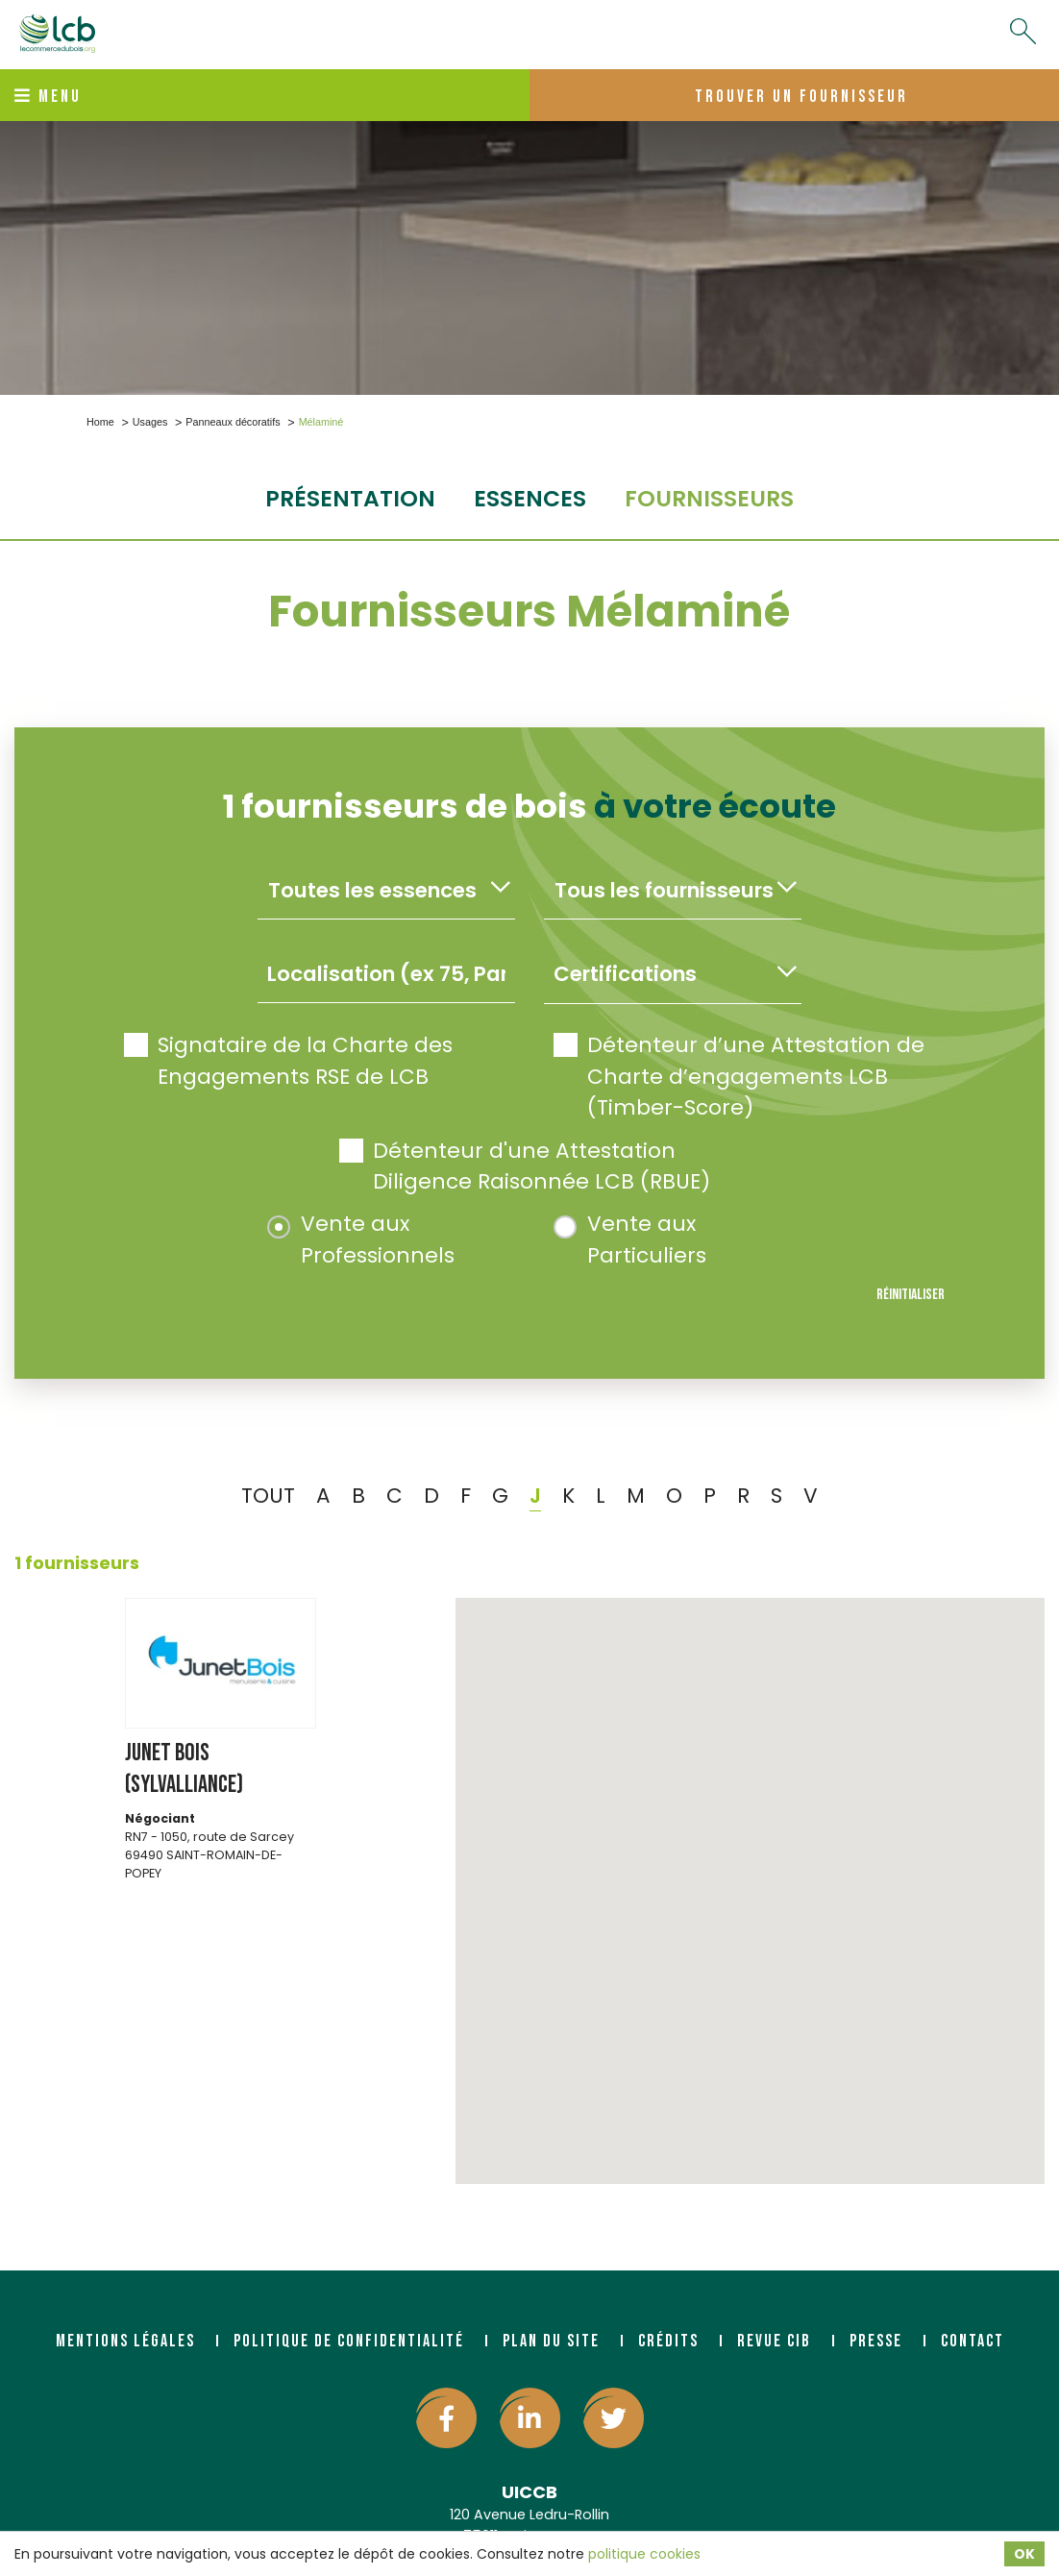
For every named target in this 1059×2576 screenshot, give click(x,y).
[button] (750, 1873)
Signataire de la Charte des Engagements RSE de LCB (288, 1060)
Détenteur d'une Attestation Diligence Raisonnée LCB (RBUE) (524, 1166)
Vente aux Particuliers (630, 1239)
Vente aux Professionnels (361, 1239)
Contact (972, 2341)
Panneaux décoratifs (232, 422)
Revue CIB (774, 2341)
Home (100, 422)
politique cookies (644, 2554)
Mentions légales (125, 2341)
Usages (150, 422)
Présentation (350, 498)
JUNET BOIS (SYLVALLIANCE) (184, 1769)
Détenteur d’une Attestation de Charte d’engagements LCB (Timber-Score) (739, 1076)
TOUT (268, 1495)
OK (1024, 2554)
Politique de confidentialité (349, 2341)
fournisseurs (709, 498)
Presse (876, 2341)
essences (530, 498)
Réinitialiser (910, 1295)
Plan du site (551, 2341)
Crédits (668, 2341)
